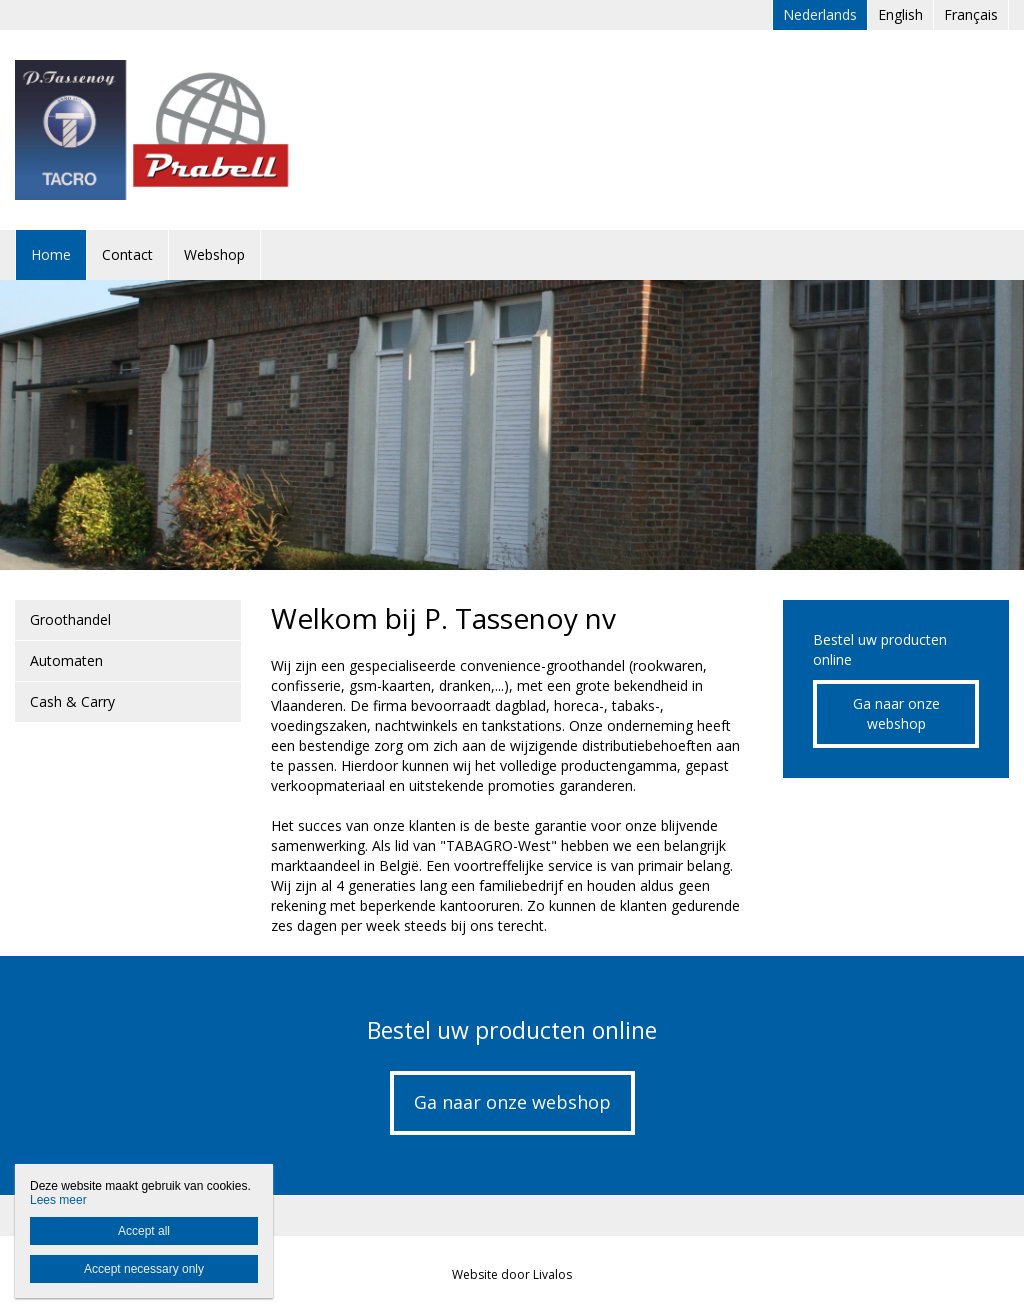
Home (51, 254)
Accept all (144, 1231)
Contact (127, 254)
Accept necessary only (144, 1269)
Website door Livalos (512, 1274)
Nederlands (820, 14)
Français (971, 14)
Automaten (66, 660)
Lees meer (58, 1200)
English (900, 14)
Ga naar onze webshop (896, 713)
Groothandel (70, 619)
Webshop (214, 254)
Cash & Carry (72, 701)
